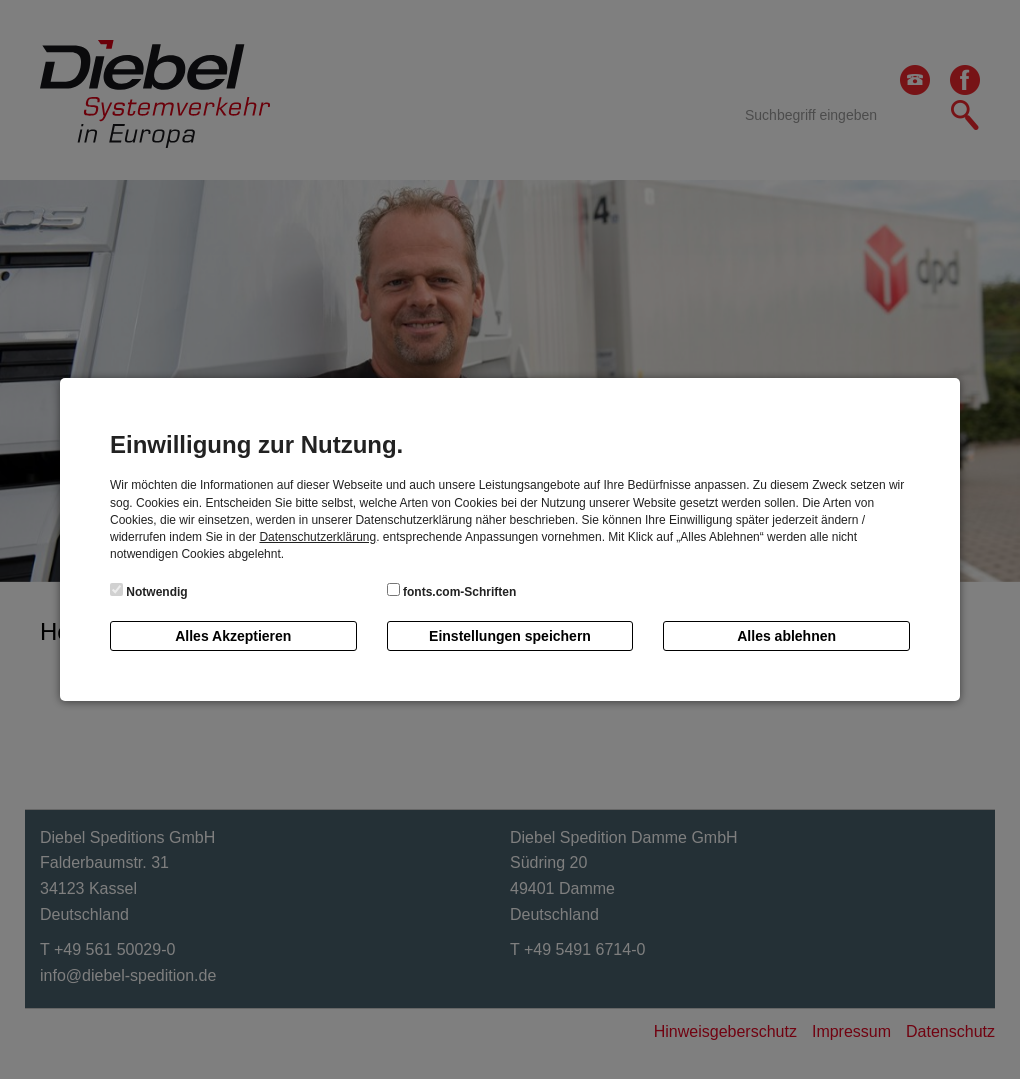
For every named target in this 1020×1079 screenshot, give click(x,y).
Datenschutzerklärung (317, 537)
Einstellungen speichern (510, 636)
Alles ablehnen (786, 636)
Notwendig (149, 591)
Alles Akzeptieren (233, 636)
